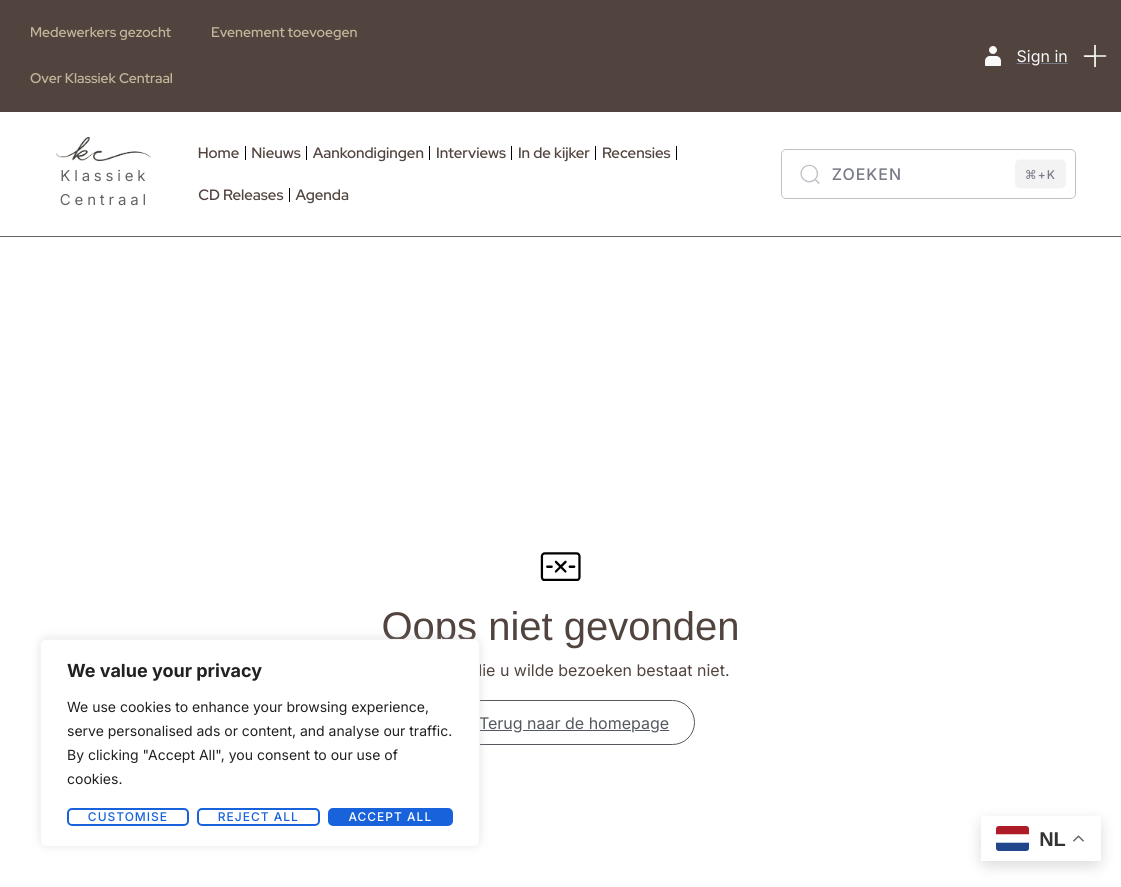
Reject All (258, 816)
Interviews (471, 153)
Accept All (390, 816)
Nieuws (275, 153)
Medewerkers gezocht (100, 33)
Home (219, 153)
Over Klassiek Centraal (101, 79)
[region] (260, 743)
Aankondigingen (368, 153)
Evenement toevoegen (284, 33)
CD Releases (240, 195)
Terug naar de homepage (560, 727)
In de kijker (554, 153)
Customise (128, 816)
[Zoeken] (928, 174)
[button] (1096, 56)
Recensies (636, 153)
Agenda (322, 195)
